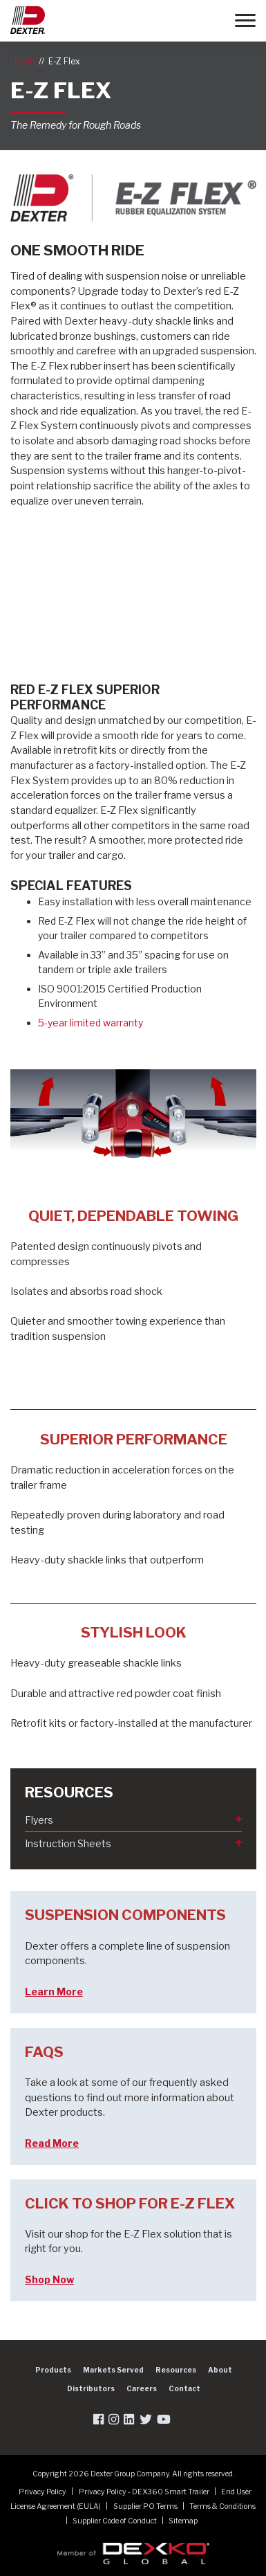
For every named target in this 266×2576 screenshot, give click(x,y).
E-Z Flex (64, 61)
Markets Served (113, 2370)
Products (53, 2370)
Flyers (39, 1820)
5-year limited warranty (90, 1022)
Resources (175, 2370)
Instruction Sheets (68, 1843)
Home (22, 61)
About (220, 2370)
